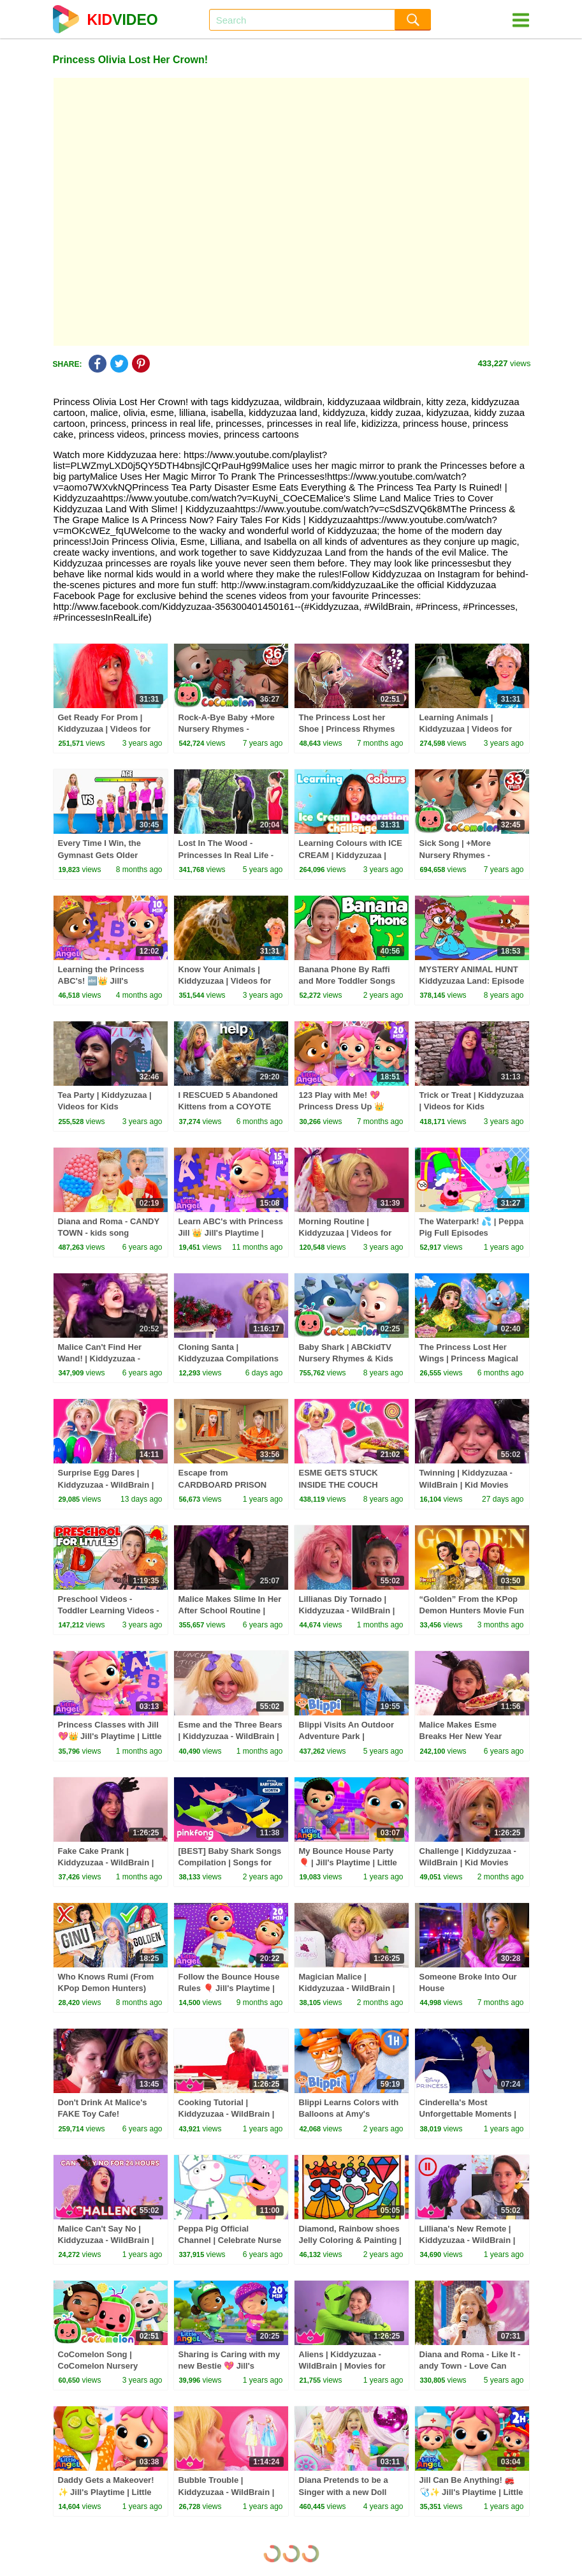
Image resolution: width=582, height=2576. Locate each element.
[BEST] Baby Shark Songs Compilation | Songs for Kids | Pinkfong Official (230, 1862)
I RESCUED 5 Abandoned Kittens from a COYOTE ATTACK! (228, 1106)
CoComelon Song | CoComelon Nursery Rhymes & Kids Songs (102, 2366)
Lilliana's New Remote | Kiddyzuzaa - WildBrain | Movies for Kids (467, 2240)
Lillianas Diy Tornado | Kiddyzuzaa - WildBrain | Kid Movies (347, 1610)
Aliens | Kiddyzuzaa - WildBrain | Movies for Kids (342, 2366)
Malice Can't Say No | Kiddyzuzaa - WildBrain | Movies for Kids (106, 2240)
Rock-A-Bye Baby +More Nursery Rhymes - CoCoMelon (226, 729)
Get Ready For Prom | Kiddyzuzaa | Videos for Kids (104, 729)
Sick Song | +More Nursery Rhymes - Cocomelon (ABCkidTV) (466, 854)
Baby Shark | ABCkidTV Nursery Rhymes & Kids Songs (346, 1358)
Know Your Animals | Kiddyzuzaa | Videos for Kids (225, 981)
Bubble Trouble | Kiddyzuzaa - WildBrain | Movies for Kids (226, 2491)
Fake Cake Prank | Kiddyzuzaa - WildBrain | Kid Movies (106, 1862)
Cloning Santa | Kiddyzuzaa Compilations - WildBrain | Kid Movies (228, 1358)
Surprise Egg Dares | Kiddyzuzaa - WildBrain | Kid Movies (106, 1484)
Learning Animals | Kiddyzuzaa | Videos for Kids (466, 729)
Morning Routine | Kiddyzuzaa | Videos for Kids (345, 1233)
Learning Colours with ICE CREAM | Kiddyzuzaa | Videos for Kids (351, 854)
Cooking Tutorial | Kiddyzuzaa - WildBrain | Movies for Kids (226, 2114)
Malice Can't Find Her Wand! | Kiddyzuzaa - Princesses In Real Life (103, 1358)
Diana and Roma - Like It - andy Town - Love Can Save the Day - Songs (470, 2366)
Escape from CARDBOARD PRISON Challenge (222, 1484)
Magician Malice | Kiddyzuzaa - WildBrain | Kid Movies (347, 1988)
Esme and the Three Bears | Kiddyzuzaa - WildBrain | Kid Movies (230, 1736)
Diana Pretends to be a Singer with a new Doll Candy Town (343, 2491)
